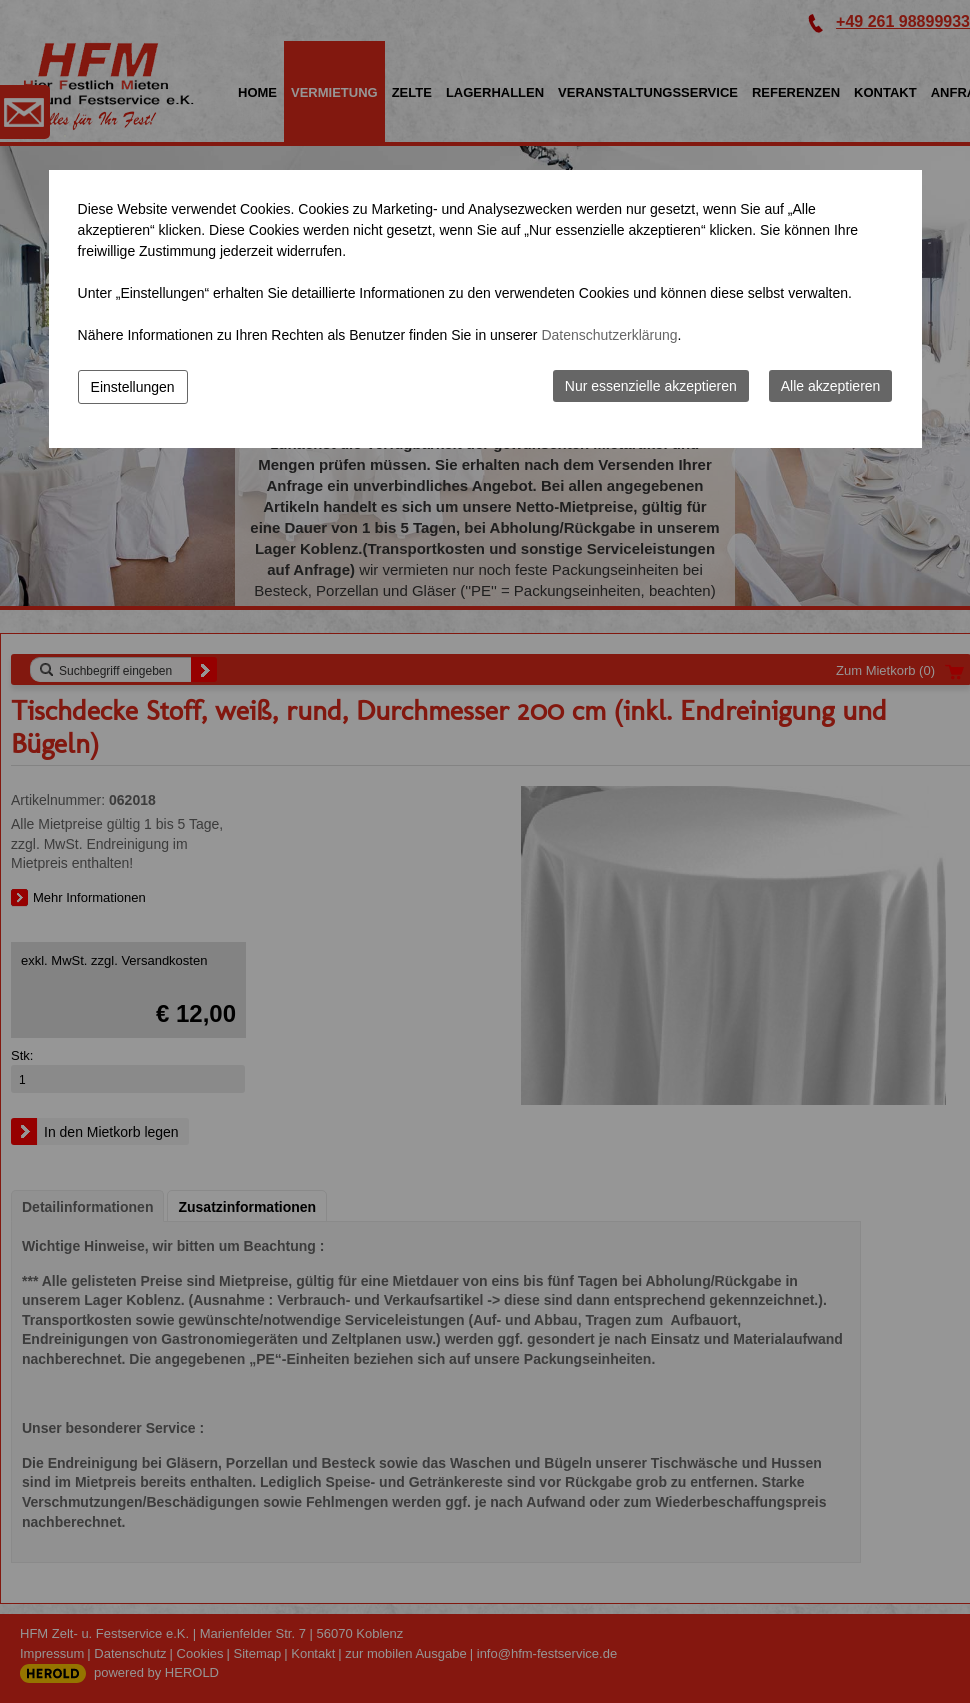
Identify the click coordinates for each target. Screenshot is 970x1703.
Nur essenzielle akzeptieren (651, 386)
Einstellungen (133, 387)
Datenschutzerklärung (609, 335)
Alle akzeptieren (831, 386)
